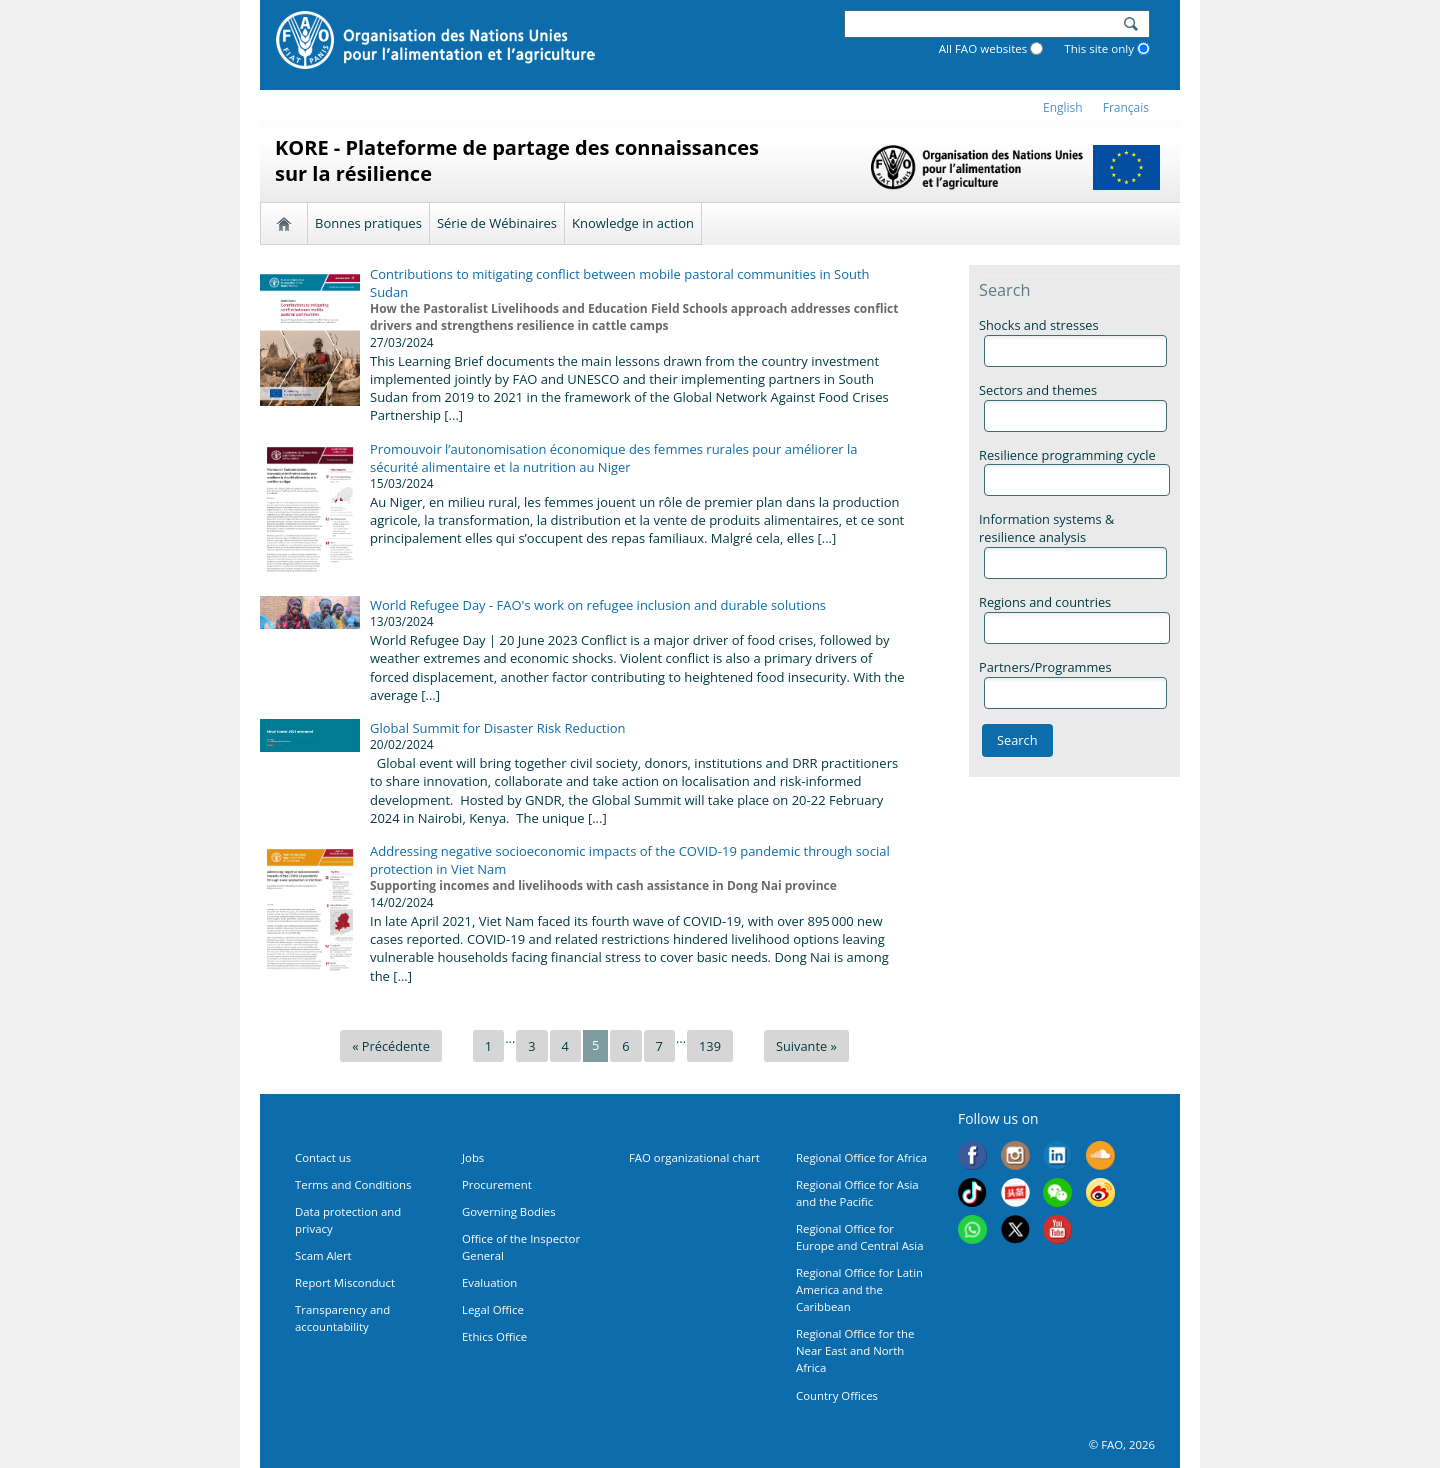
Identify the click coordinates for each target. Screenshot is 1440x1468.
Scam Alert (323, 1255)
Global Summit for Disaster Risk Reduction (498, 728)
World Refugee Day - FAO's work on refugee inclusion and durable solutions (598, 605)
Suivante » (806, 1046)
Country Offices (837, 1395)
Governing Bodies (509, 1211)
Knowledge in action (633, 223)
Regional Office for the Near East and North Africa (855, 1350)
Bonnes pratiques (368, 223)
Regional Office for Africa (861, 1157)
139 (710, 1046)
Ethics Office (494, 1336)
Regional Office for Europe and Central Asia (860, 1237)
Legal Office (493, 1309)
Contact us (323, 1157)
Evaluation (489, 1282)
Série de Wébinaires (497, 223)
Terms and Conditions (353, 1184)
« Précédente (391, 1046)
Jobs (473, 1157)
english (1063, 107)
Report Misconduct (345, 1282)
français (1126, 107)
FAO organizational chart (694, 1157)
